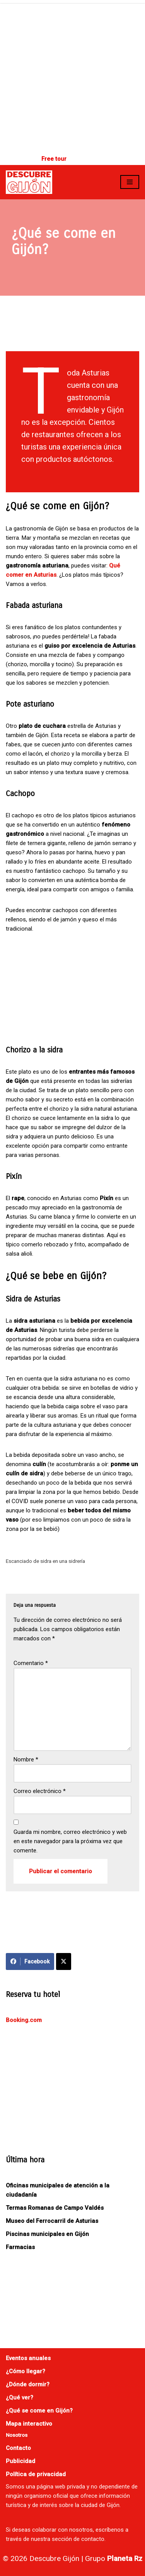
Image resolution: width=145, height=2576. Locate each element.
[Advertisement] (72, 76)
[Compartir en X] (63, 1961)
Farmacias (20, 2247)
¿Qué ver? (19, 2397)
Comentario (31, 1663)
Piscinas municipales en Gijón (47, 2234)
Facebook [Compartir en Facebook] (29, 1961)
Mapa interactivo (29, 2423)
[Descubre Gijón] (29, 182)
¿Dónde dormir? (27, 2384)
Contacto (18, 2448)
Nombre (26, 1759)
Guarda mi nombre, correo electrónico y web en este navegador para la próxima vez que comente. (70, 1841)
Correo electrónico (40, 1791)
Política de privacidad (36, 2474)
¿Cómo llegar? (25, 2371)
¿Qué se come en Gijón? (39, 2410)
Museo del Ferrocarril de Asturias (52, 2220)
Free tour (54, 158)
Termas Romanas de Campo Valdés (55, 2207)
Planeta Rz (124, 2558)
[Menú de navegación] (129, 182)
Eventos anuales (28, 2358)
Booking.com (24, 2020)
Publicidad (20, 2461)
